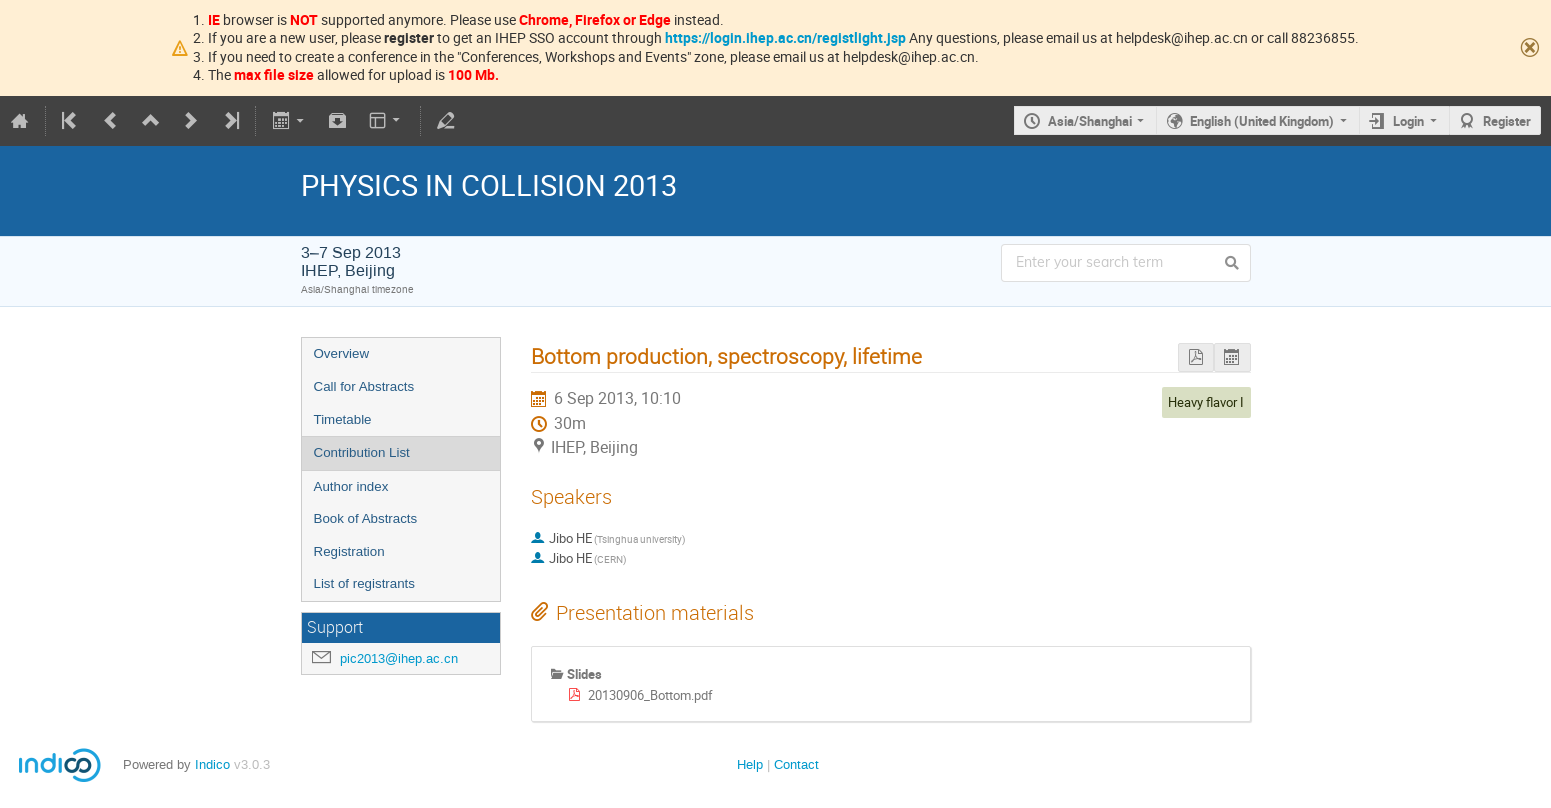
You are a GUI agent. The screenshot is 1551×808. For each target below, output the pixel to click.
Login (1408, 121)
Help (750, 764)
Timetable (343, 419)
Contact (796, 764)
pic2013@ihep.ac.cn (399, 658)
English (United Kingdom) (1262, 121)
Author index (351, 486)
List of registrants (364, 583)
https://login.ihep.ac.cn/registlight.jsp (785, 37)
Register (1507, 121)
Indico (212, 764)
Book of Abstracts (366, 518)
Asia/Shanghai (1090, 121)
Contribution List (362, 452)
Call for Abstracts (364, 386)
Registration (349, 551)
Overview (342, 353)
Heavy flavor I (1206, 402)
